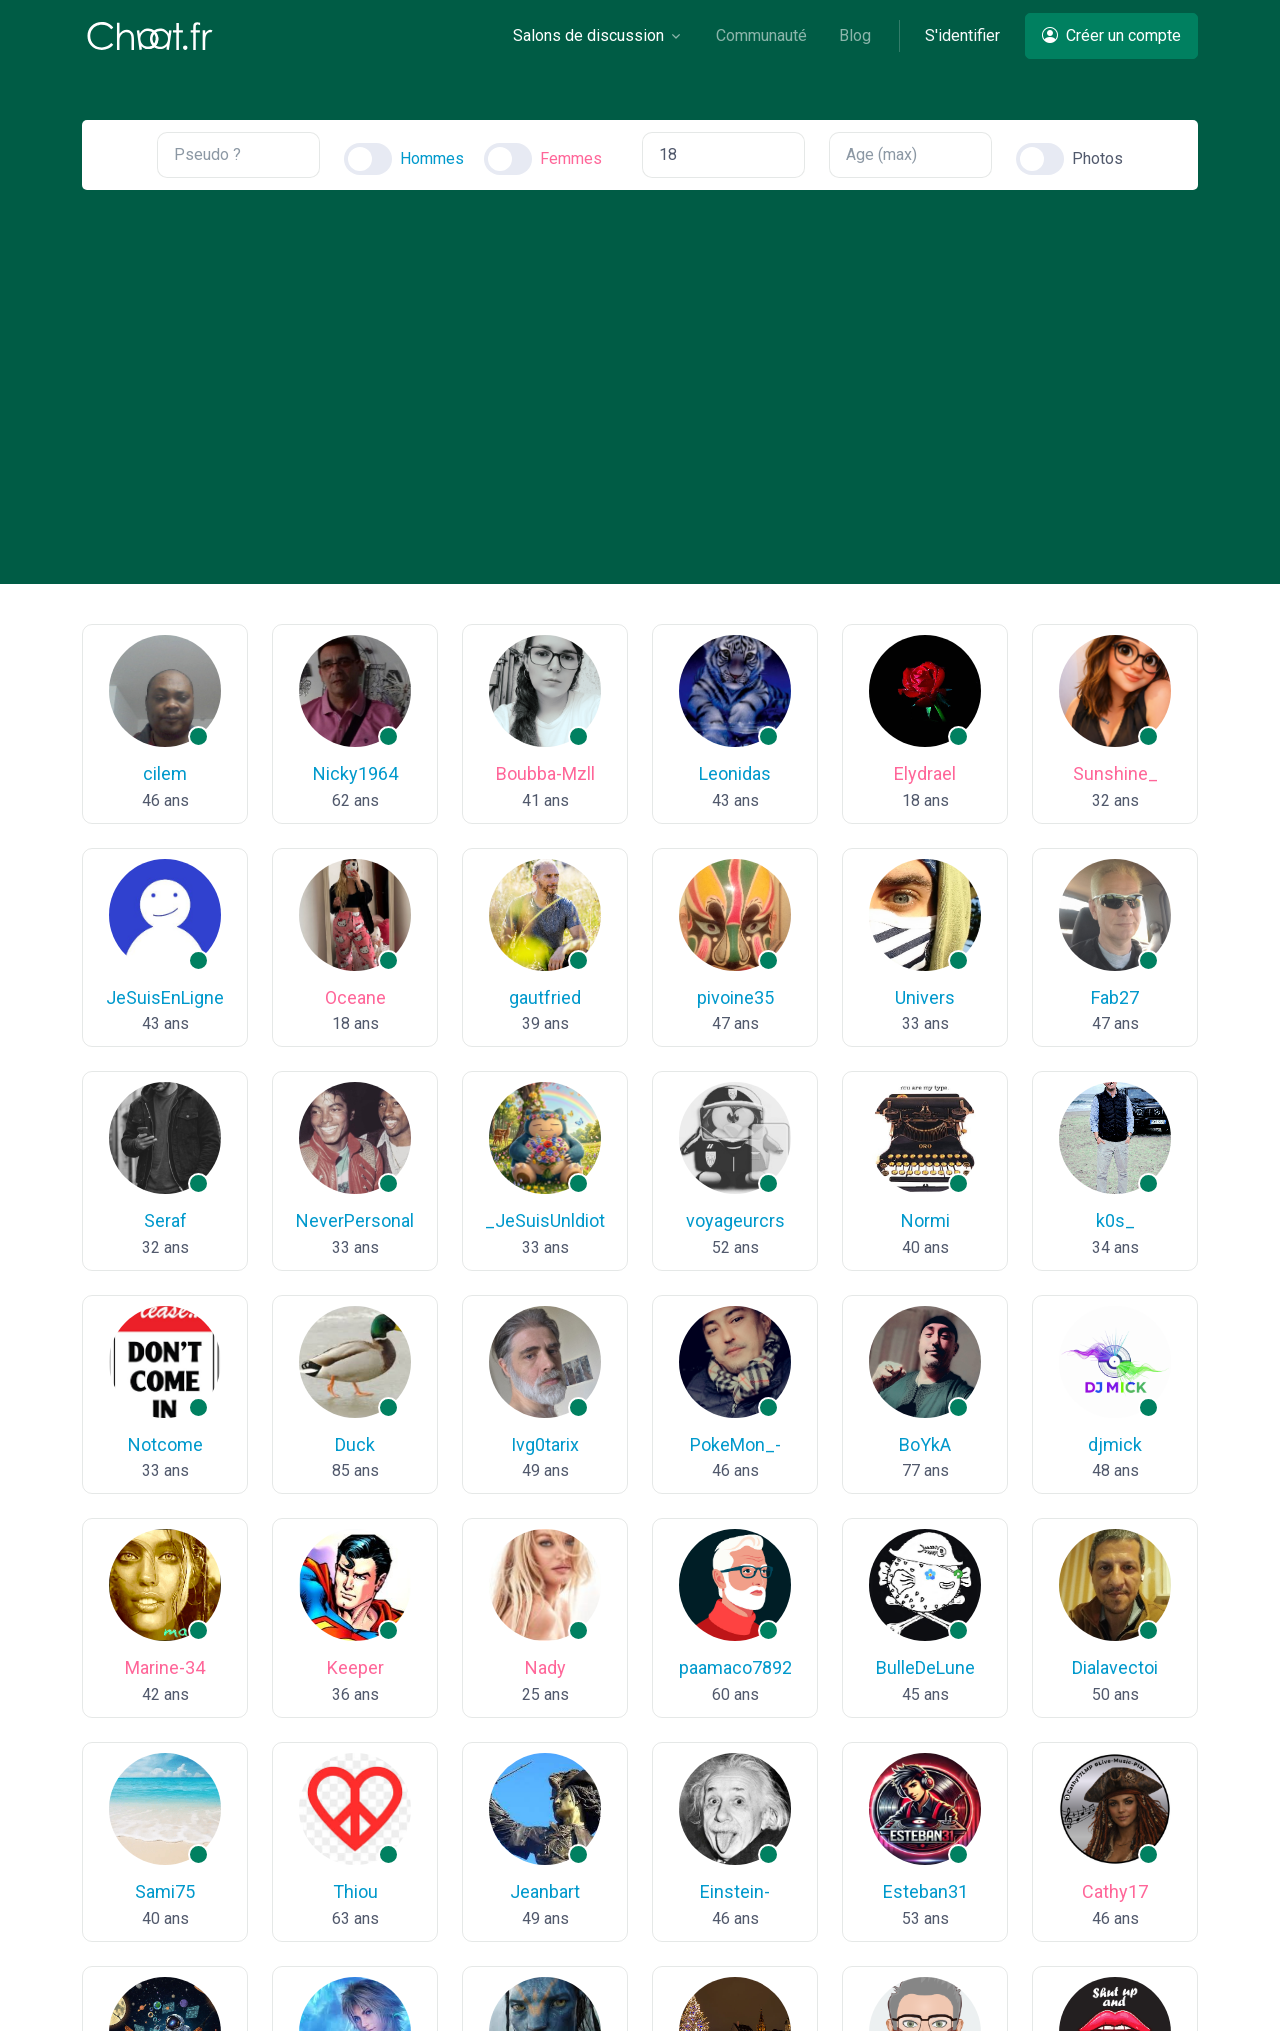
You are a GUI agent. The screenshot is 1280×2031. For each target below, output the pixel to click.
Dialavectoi (1115, 1668)
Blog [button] (855, 35)
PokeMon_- (735, 1444)
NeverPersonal (355, 1220)
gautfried (545, 997)
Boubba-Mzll (545, 773)
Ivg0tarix (545, 1444)
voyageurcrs (735, 1220)
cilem (165, 773)
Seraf (165, 1220)
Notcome (165, 1444)
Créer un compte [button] (1111, 35)
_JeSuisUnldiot (545, 1220)
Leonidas (735, 773)
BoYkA (925, 1444)
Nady (545, 1668)
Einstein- (735, 1891)
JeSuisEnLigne (165, 997)
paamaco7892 (735, 1668)
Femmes (571, 158)
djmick (1115, 1444)
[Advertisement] (640, 370)
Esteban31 (925, 1891)
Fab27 (1115, 997)
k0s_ (1115, 1220)
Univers (925, 997)
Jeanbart (545, 1891)
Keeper (355, 1668)
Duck (355, 1444)
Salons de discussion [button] (588, 35)
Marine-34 (165, 1668)
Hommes (432, 158)
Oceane (355, 997)
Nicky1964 (355, 773)
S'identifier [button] (962, 35)
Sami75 (165, 1891)
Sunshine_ (1115, 773)
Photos (1097, 158)
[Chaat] (150, 36)
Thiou (355, 1891)
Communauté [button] (761, 35)
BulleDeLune (925, 1668)
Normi (925, 1220)
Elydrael (925, 773)
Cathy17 (1115, 1891)
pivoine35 (735, 997)
